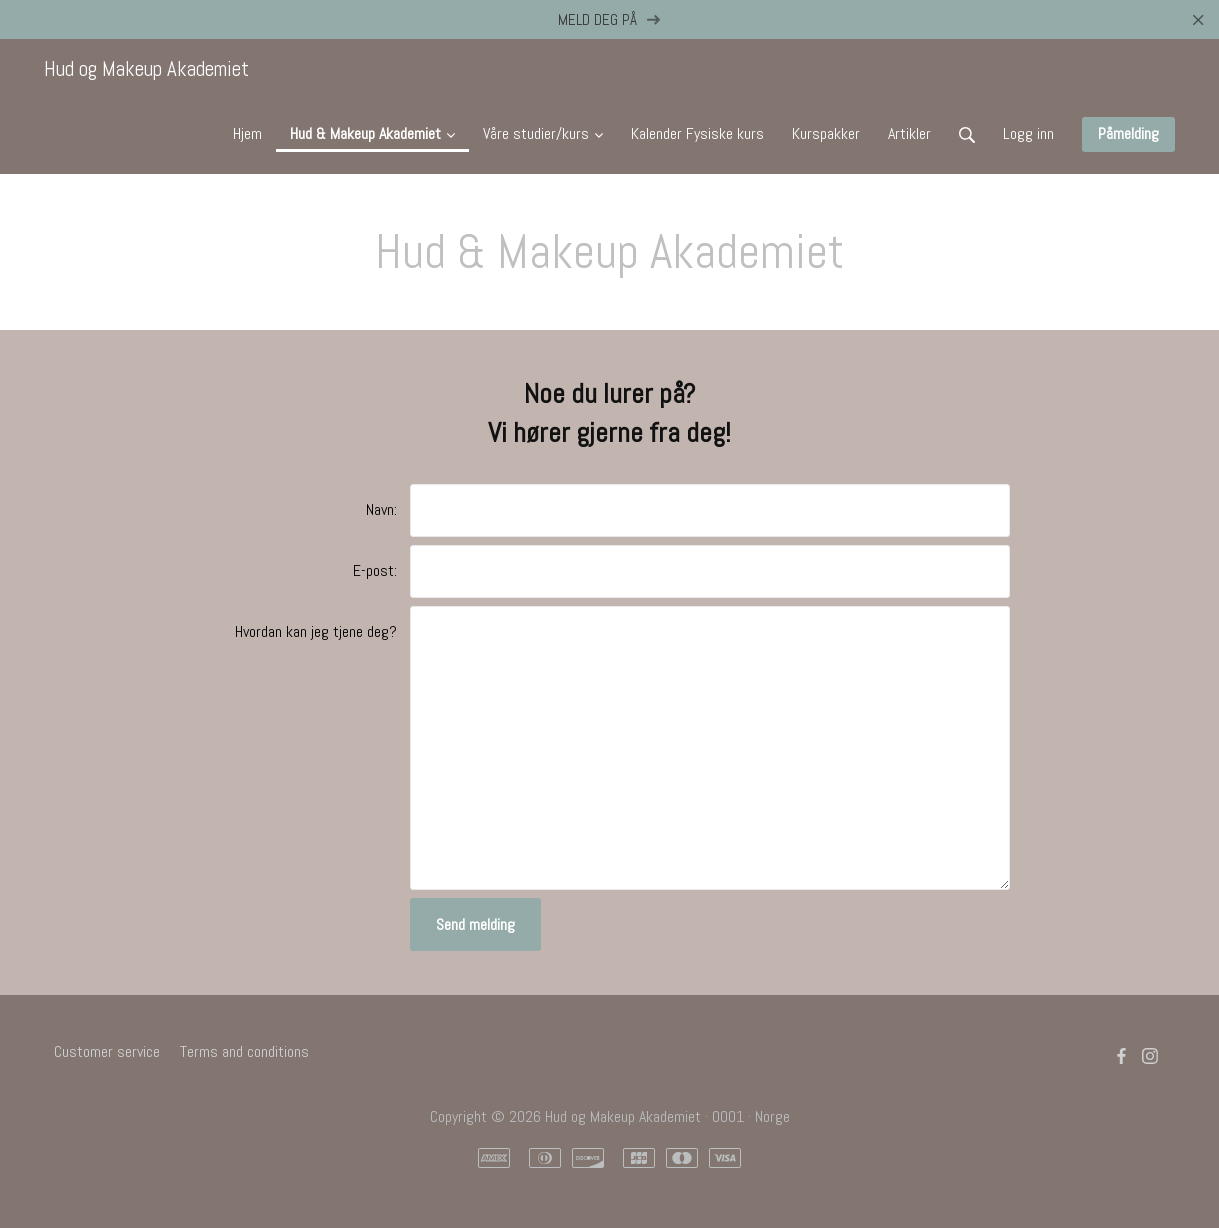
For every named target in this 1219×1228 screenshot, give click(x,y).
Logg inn (1028, 133)
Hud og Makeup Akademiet (146, 69)
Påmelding (1128, 133)
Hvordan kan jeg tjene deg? (316, 631)
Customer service (107, 1051)
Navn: (381, 509)
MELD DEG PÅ (609, 19)
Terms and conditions (244, 1051)
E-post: (375, 570)
